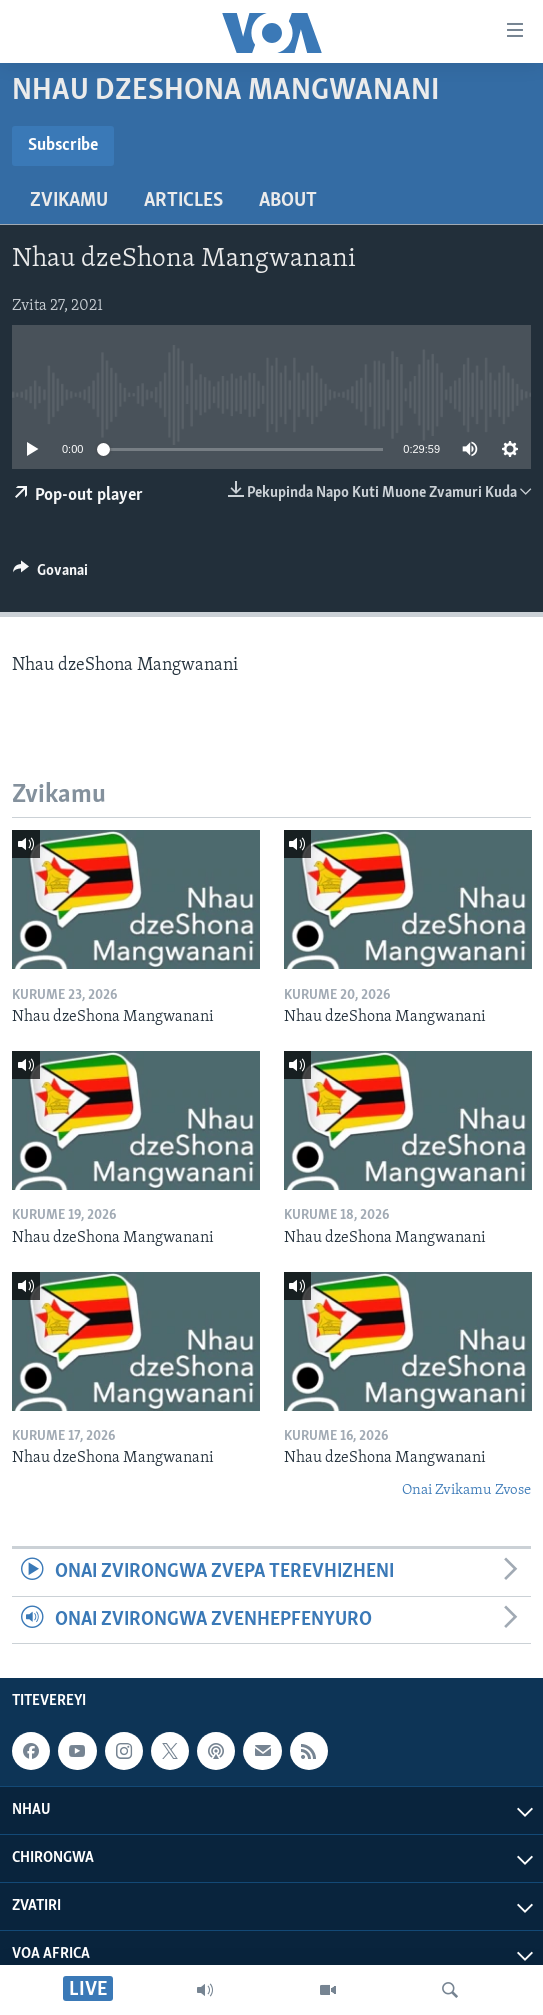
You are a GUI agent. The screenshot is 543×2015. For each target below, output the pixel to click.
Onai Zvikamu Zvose (466, 1490)
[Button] (50, 575)
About (288, 201)
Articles (183, 201)
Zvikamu (69, 201)
